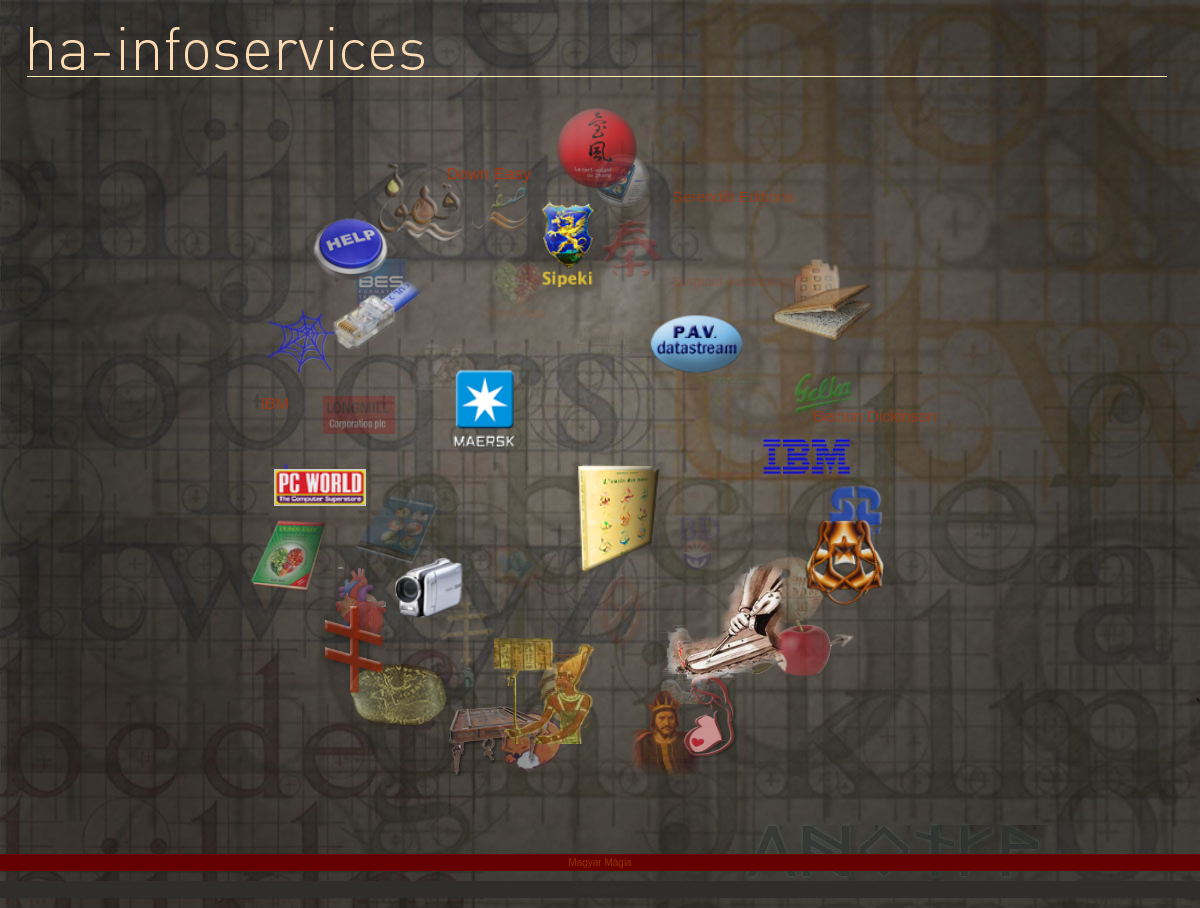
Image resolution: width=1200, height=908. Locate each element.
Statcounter (599, 889)
